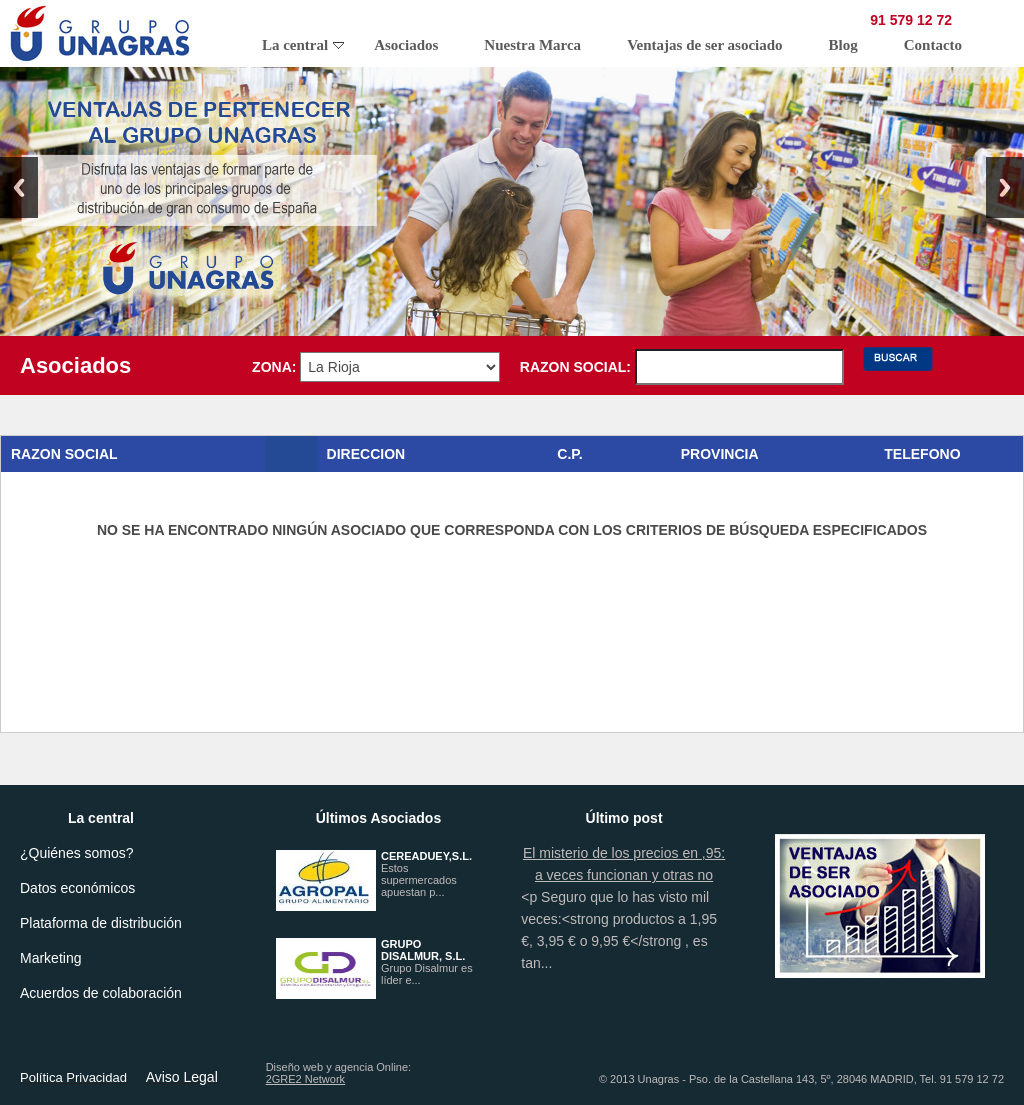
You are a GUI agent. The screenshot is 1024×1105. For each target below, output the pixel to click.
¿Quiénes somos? (77, 853)
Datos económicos (77, 888)
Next (1005, 187)
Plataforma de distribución (101, 923)
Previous (19, 187)
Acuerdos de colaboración (101, 993)
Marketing (50, 958)
